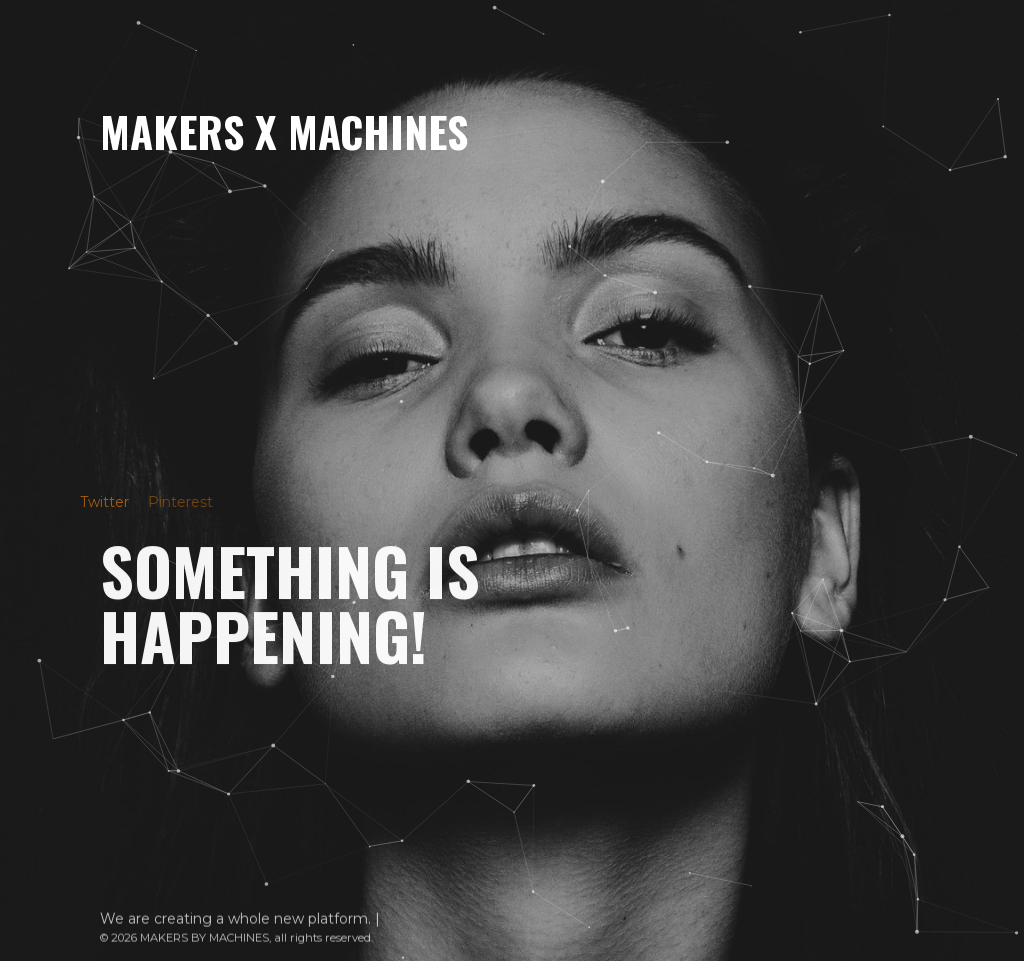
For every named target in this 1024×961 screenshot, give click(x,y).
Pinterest (170, 502)
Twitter (96, 502)
